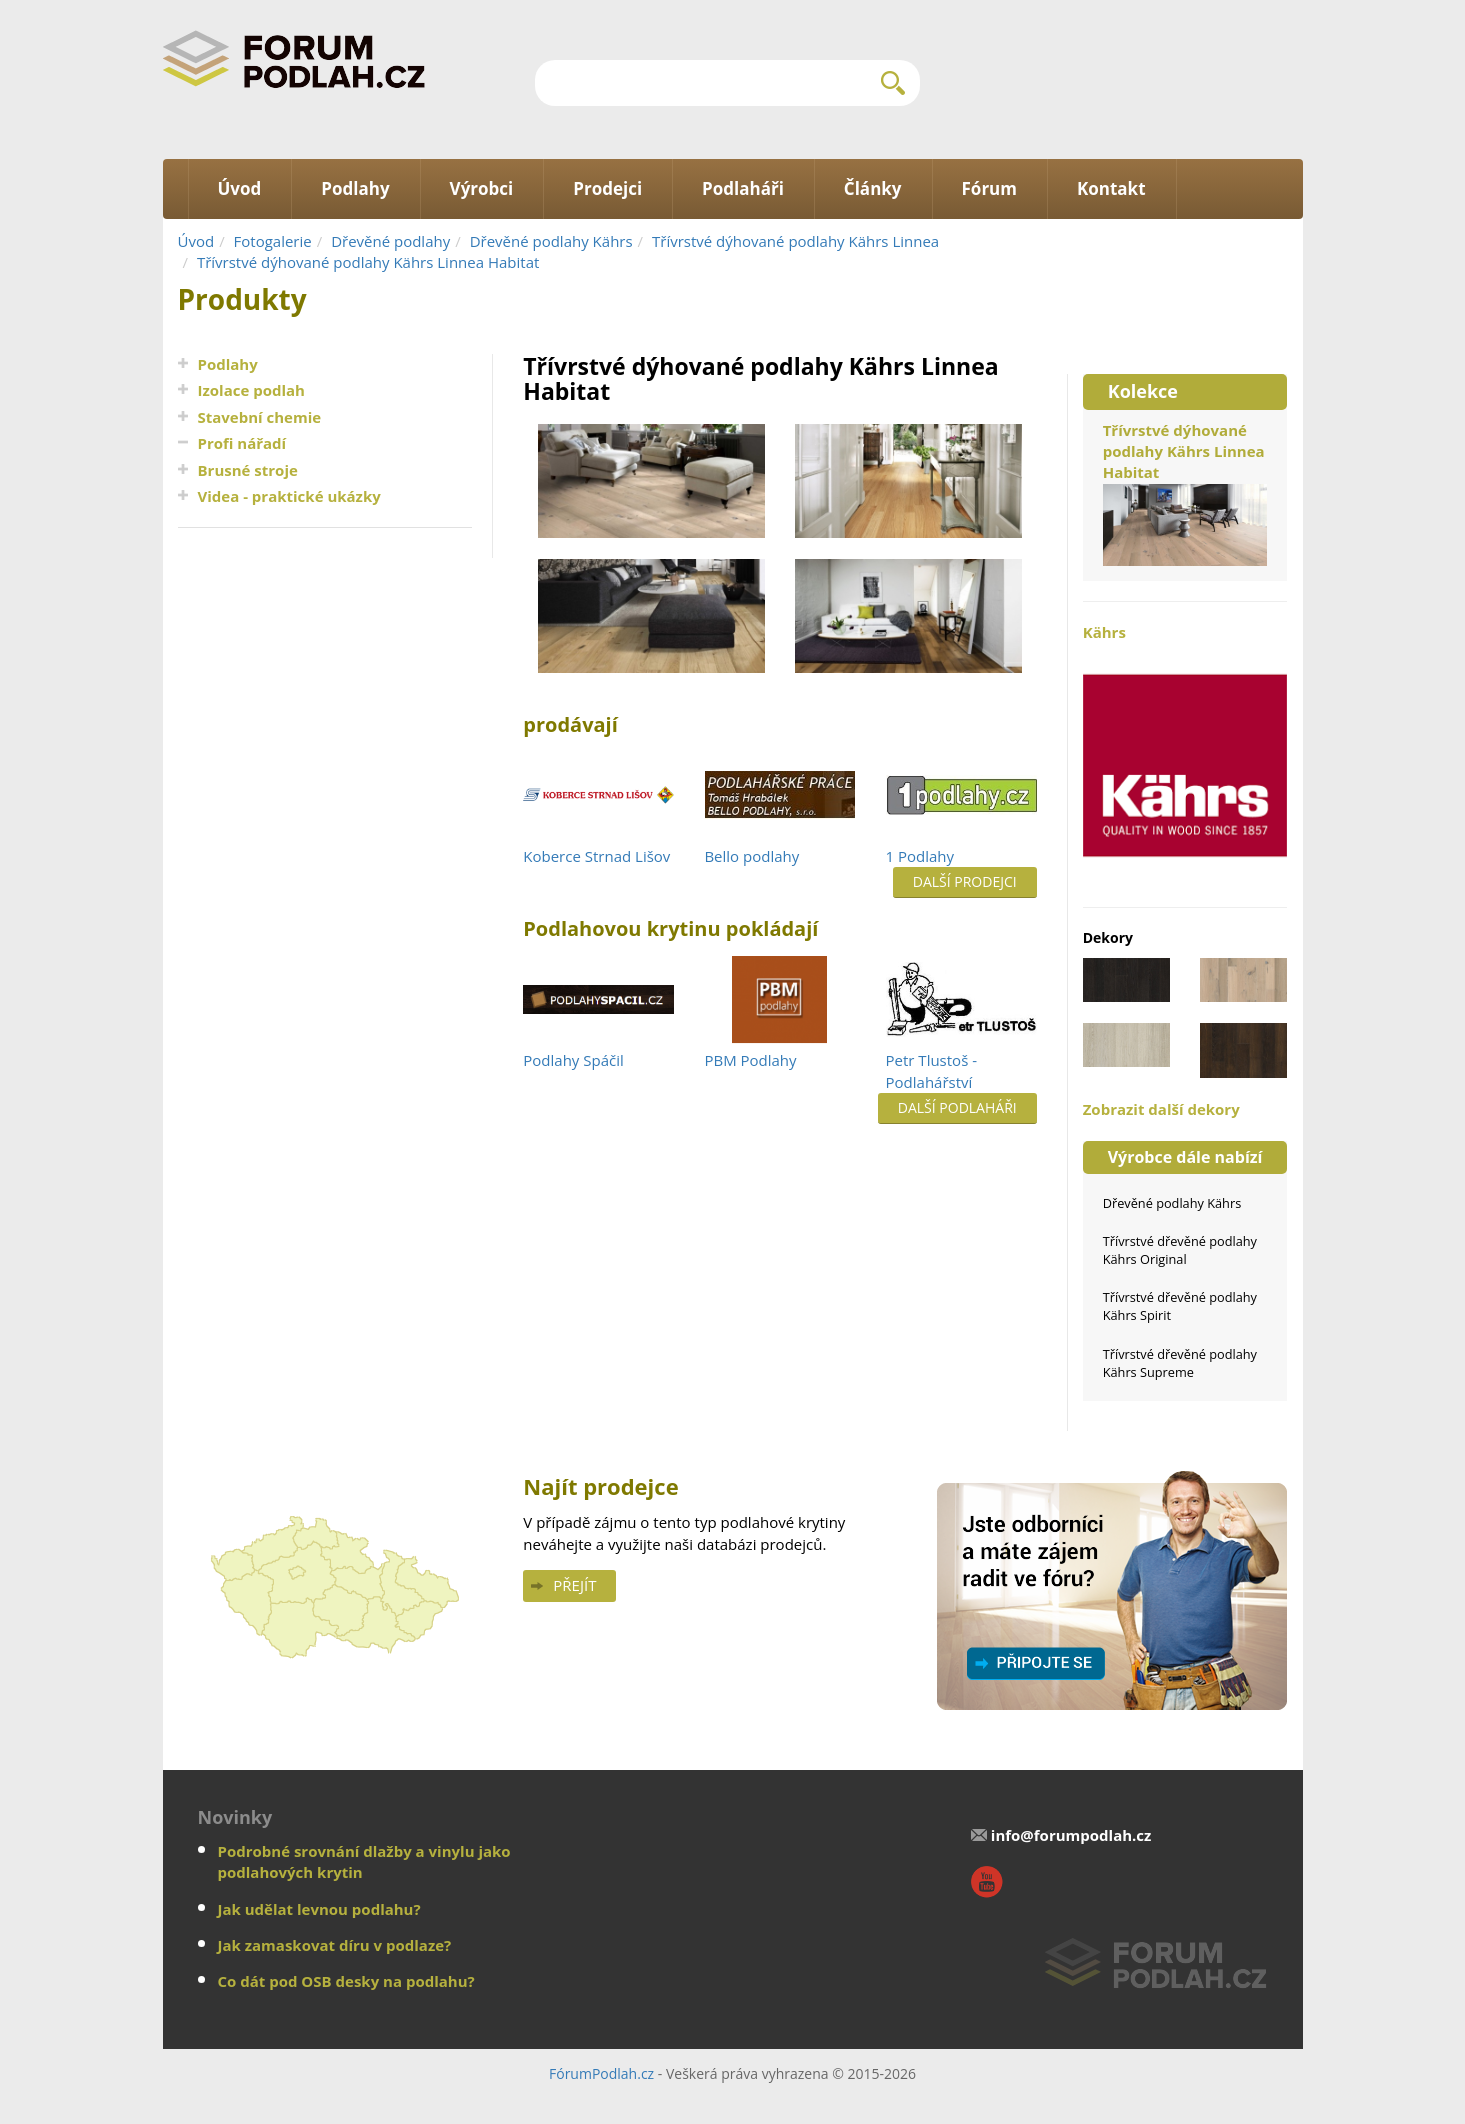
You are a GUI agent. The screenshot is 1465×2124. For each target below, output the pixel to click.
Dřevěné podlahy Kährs (551, 241)
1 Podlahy (920, 856)
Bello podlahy (751, 856)
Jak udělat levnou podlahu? (319, 1909)
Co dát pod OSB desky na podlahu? (346, 1981)
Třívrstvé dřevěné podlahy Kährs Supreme (1180, 1363)
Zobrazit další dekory (1161, 1109)
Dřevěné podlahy (390, 241)
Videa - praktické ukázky (289, 496)
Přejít (574, 1585)
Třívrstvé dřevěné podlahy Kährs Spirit (1180, 1306)
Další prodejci (965, 881)
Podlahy (228, 364)
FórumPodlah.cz (601, 2073)
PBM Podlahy (750, 1060)
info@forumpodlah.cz (1071, 1835)
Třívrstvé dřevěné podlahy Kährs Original (1180, 1250)
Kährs (1185, 754)
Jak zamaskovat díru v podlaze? (335, 1945)
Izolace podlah (251, 390)
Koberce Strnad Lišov (596, 856)
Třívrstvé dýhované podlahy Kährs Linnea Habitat (368, 262)
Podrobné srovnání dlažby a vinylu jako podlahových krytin (364, 1861)
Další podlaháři (957, 1107)
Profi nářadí (242, 443)
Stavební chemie (260, 417)
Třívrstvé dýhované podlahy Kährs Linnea (795, 241)
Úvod (196, 241)
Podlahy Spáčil (573, 1060)
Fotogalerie (273, 241)
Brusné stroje (248, 470)
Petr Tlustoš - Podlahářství (931, 1070)
